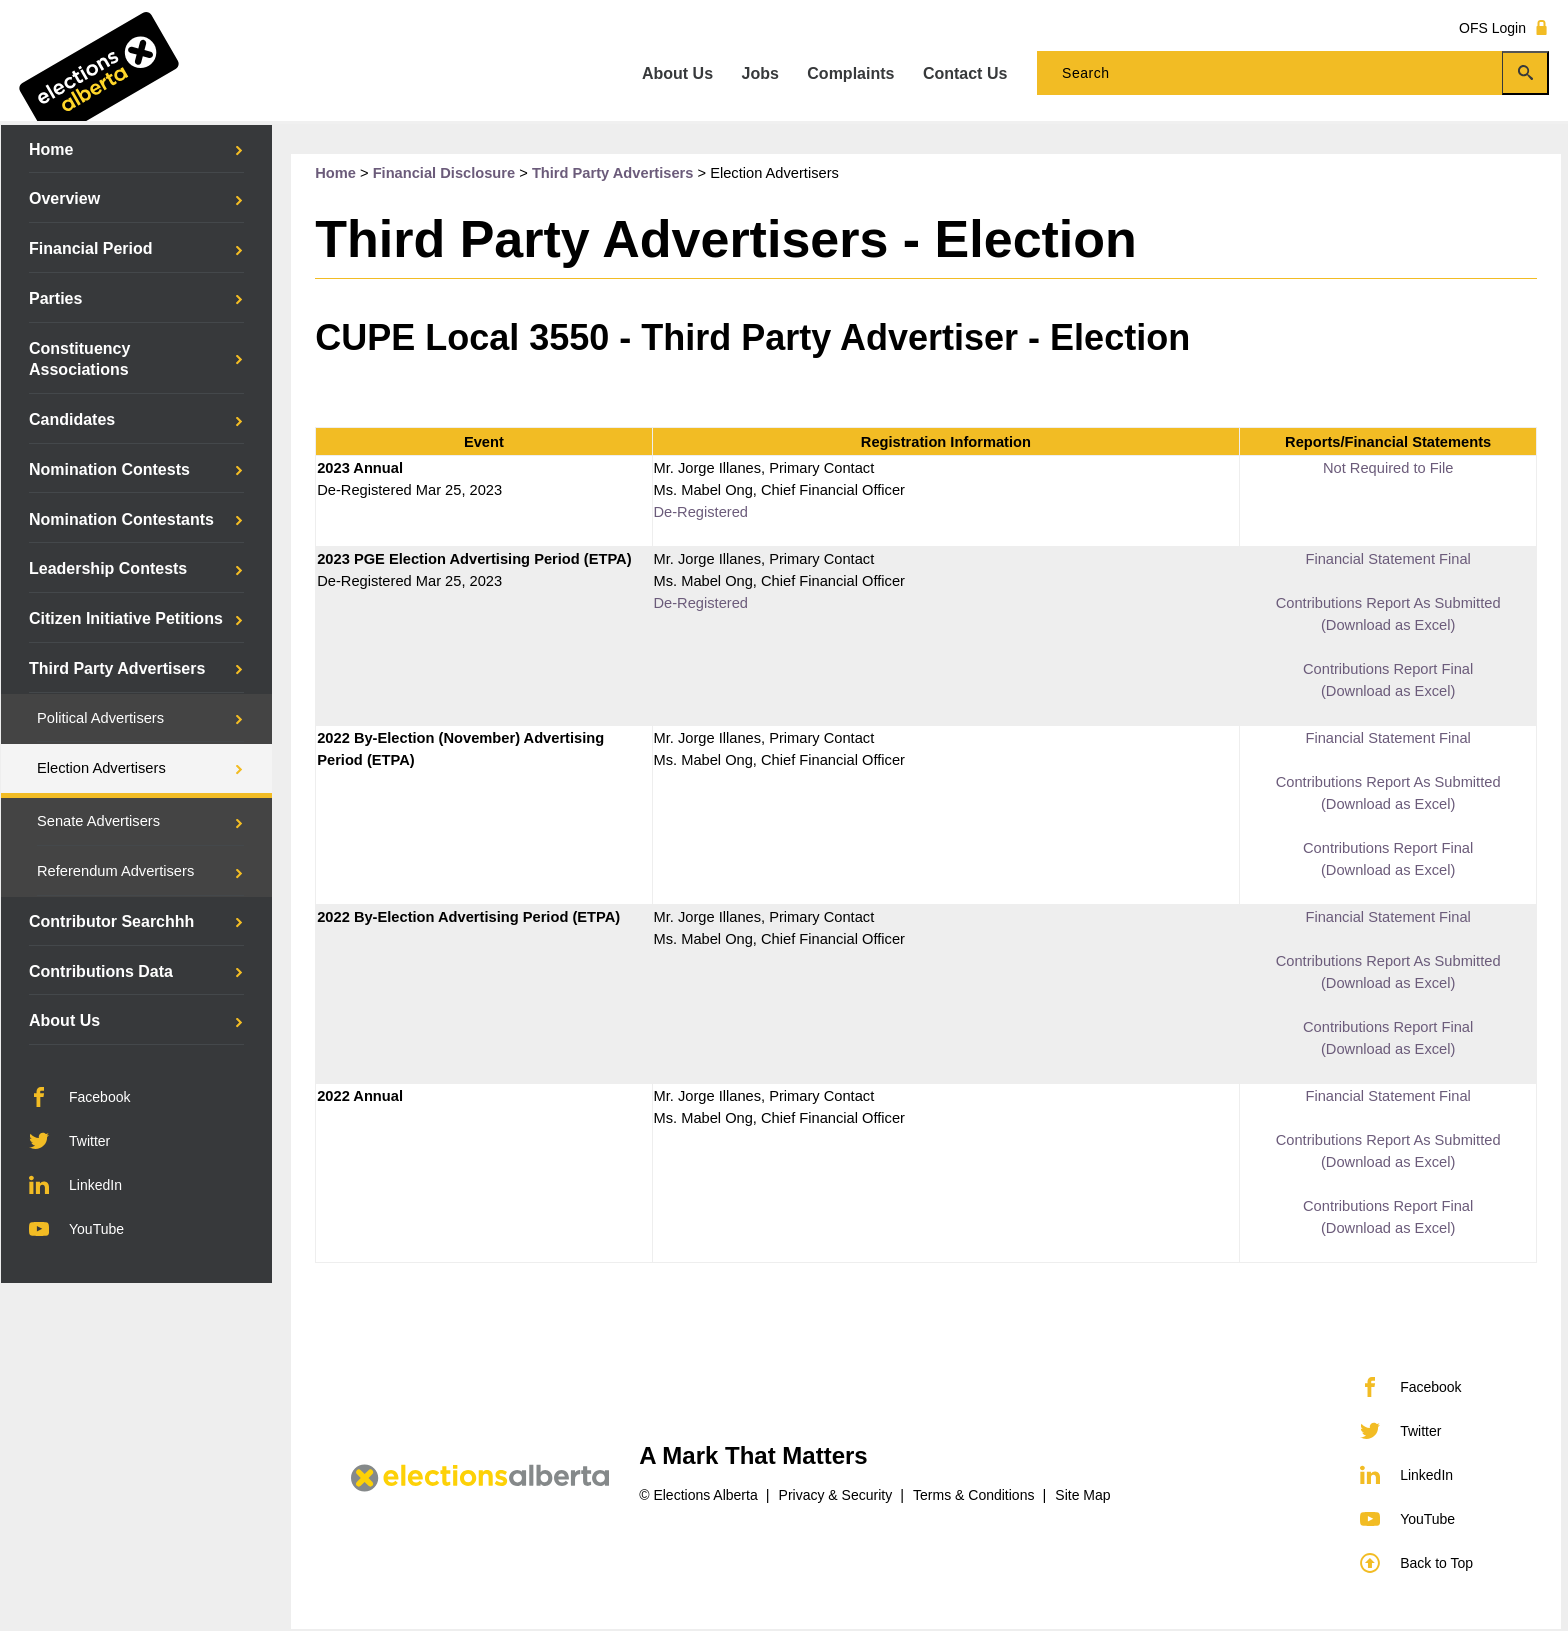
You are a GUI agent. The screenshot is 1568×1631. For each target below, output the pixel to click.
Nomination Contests (109, 469)
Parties (55, 298)
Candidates (72, 419)
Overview (64, 198)
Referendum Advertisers (115, 871)
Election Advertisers (101, 768)
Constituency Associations (79, 359)
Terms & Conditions (973, 1495)
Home (51, 149)
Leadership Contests (108, 568)
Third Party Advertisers (117, 668)
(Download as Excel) (1388, 625)
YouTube (76, 1229)
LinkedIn (75, 1185)
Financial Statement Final (1387, 559)
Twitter (69, 1141)
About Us (64, 1020)
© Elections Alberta (698, 1495)
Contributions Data (101, 971)
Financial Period (91, 248)
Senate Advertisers (98, 821)
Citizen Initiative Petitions (126, 618)
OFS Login (1504, 27)
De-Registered (701, 512)
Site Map (1082, 1495)
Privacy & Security (836, 1495)
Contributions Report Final (1388, 669)
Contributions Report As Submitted (1388, 603)
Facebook (79, 1097)
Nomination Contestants (121, 519)
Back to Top (1416, 1563)
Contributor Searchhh (111, 921)
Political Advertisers (100, 718)
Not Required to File (1388, 468)
